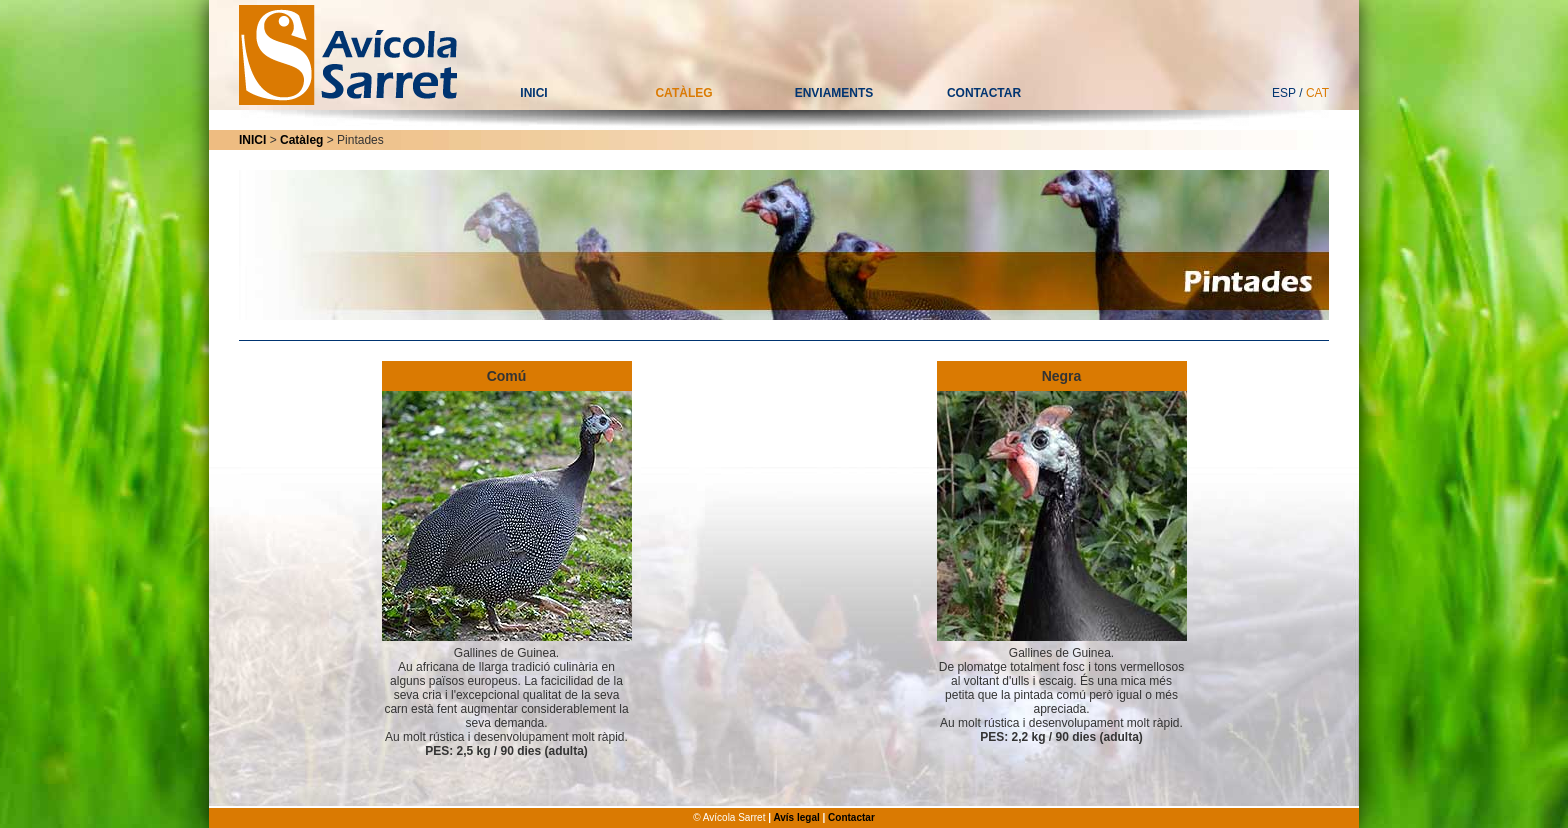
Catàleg (301, 140)
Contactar (851, 817)
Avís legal (796, 817)
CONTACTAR (984, 93)
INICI (533, 93)
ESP (1284, 93)
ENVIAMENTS (834, 93)
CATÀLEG (683, 93)
